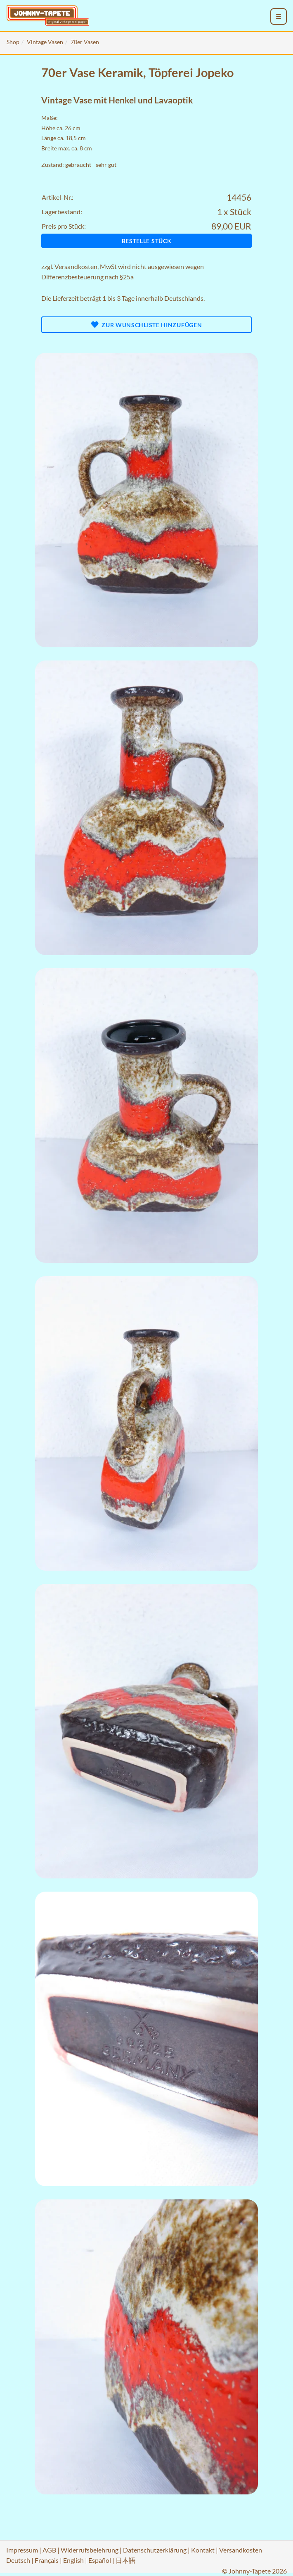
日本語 (125, 2560)
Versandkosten (75, 266)
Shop (13, 41)
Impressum (22, 2550)
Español (99, 2560)
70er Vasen (85, 41)
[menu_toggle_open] (278, 16)
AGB (49, 2550)
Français (47, 2560)
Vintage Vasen (45, 41)
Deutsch (18, 2560)
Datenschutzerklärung (155, 2550)
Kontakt (203, 2550)
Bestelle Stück (147, 240)
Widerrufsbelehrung (89, 2550)
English (73, 2560)
